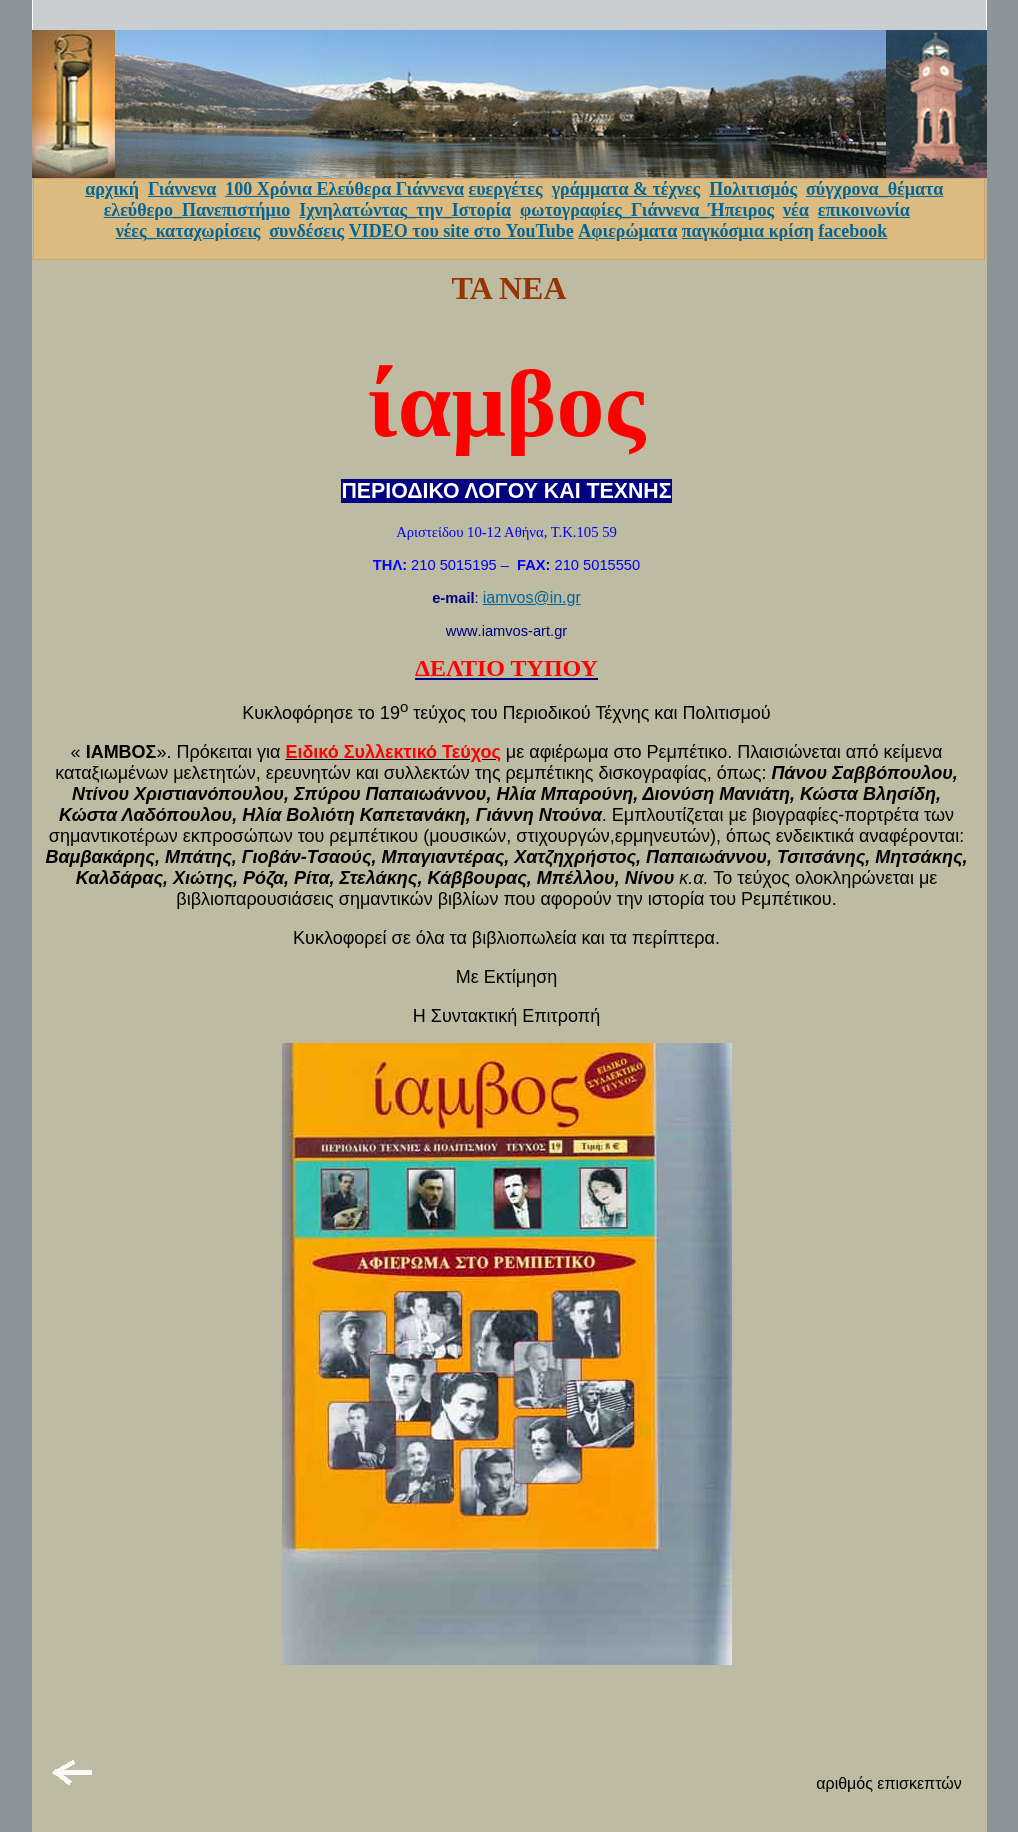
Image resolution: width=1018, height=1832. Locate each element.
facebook (852, 231)
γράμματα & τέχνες (626, 189)
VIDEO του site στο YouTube (461, 231)
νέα (796, 210)
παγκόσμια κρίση (748, 231)
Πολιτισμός (753, 189)
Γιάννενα (182, 189)
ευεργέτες (506, 189)
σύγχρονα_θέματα (874, 189)
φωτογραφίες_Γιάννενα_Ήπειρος (647, 210)
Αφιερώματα (627, 231)
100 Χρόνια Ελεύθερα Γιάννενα (344, 189)
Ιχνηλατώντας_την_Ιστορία (405, 210)
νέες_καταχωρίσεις (188, 231)
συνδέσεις (306, 231)
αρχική (112, 189)
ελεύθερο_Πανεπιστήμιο (197, 210)
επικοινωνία (864, 210)
